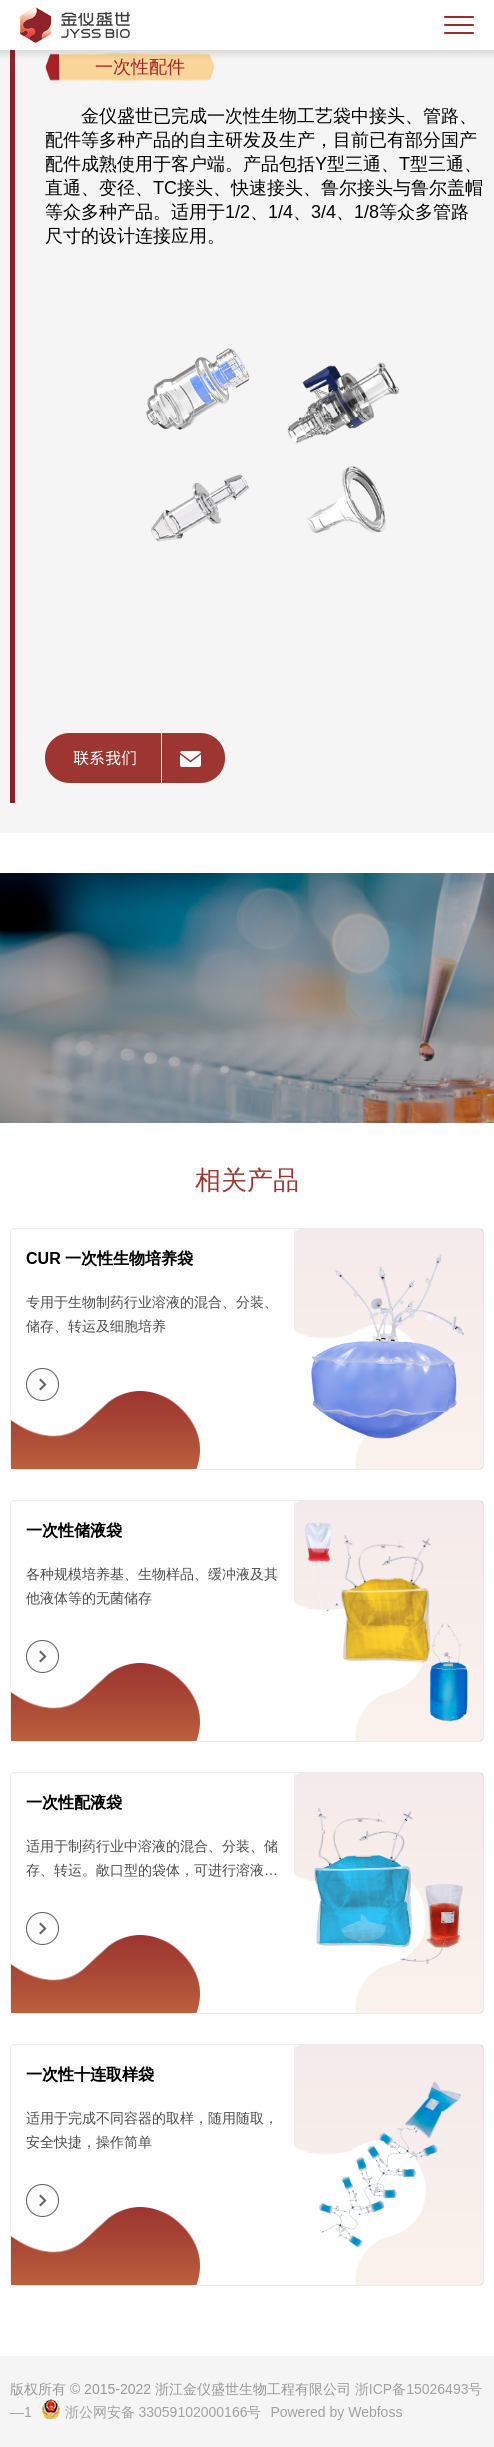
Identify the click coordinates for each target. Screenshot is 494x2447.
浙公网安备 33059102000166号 (151, 2412)
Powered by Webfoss (336, 2412)
